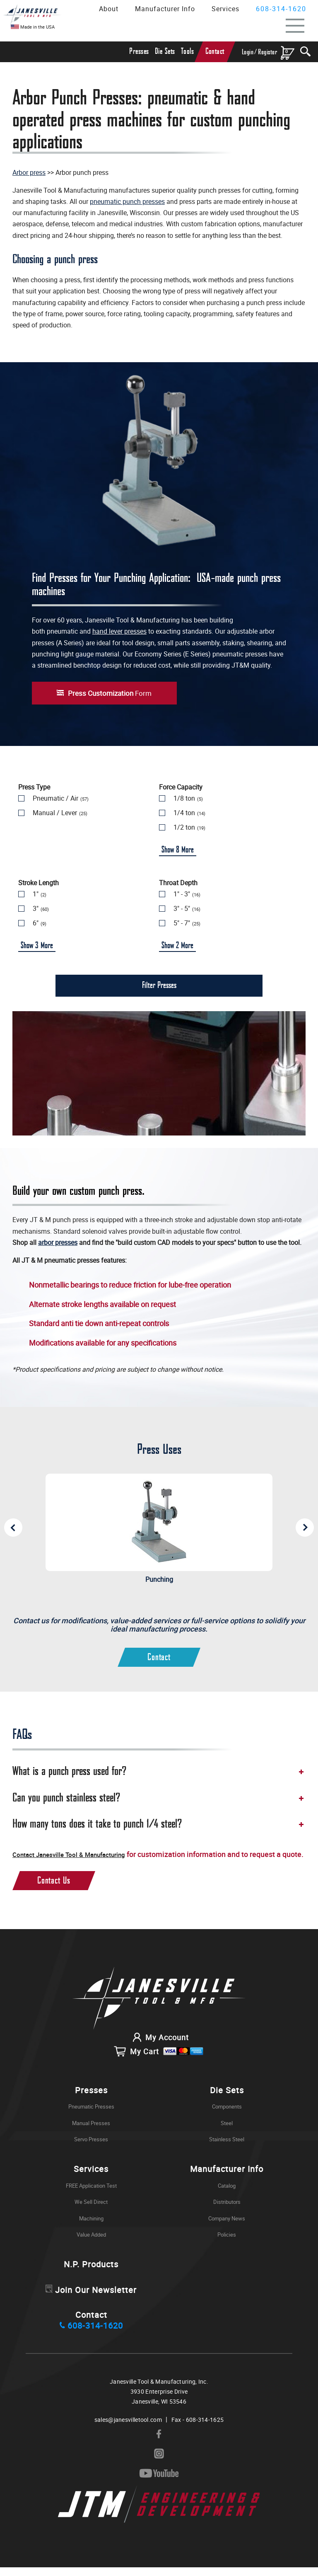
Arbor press (29, 172)
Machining (91, 2227)
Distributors (227, 2211)
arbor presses (57, 1242)
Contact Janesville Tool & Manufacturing (79, 1854)
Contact (214, 52)
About (108, 8)
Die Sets (165, 52)
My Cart (159, 2060)
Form (110, 693)
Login (248, 52)
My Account (159, 2046)
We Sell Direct (91, 2211)
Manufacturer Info (165, 8)
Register (267, 52)
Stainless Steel (226, 2148)
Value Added (91, 2243)
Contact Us (53, 1888)
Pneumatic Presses (91, 2115)
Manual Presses (91, 2131)
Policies (226, 2243)
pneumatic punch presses (127, 201)
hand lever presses (119, 631)
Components (227, 2115)
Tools (187, 52)
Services (225, 8)
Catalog (227, 2194)
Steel (227, 2131)
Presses (139, 52)
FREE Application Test (91, 2194)
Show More (177, 850)
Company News (226, 2227)
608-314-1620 (281, 8)
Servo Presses (91, 2148)
